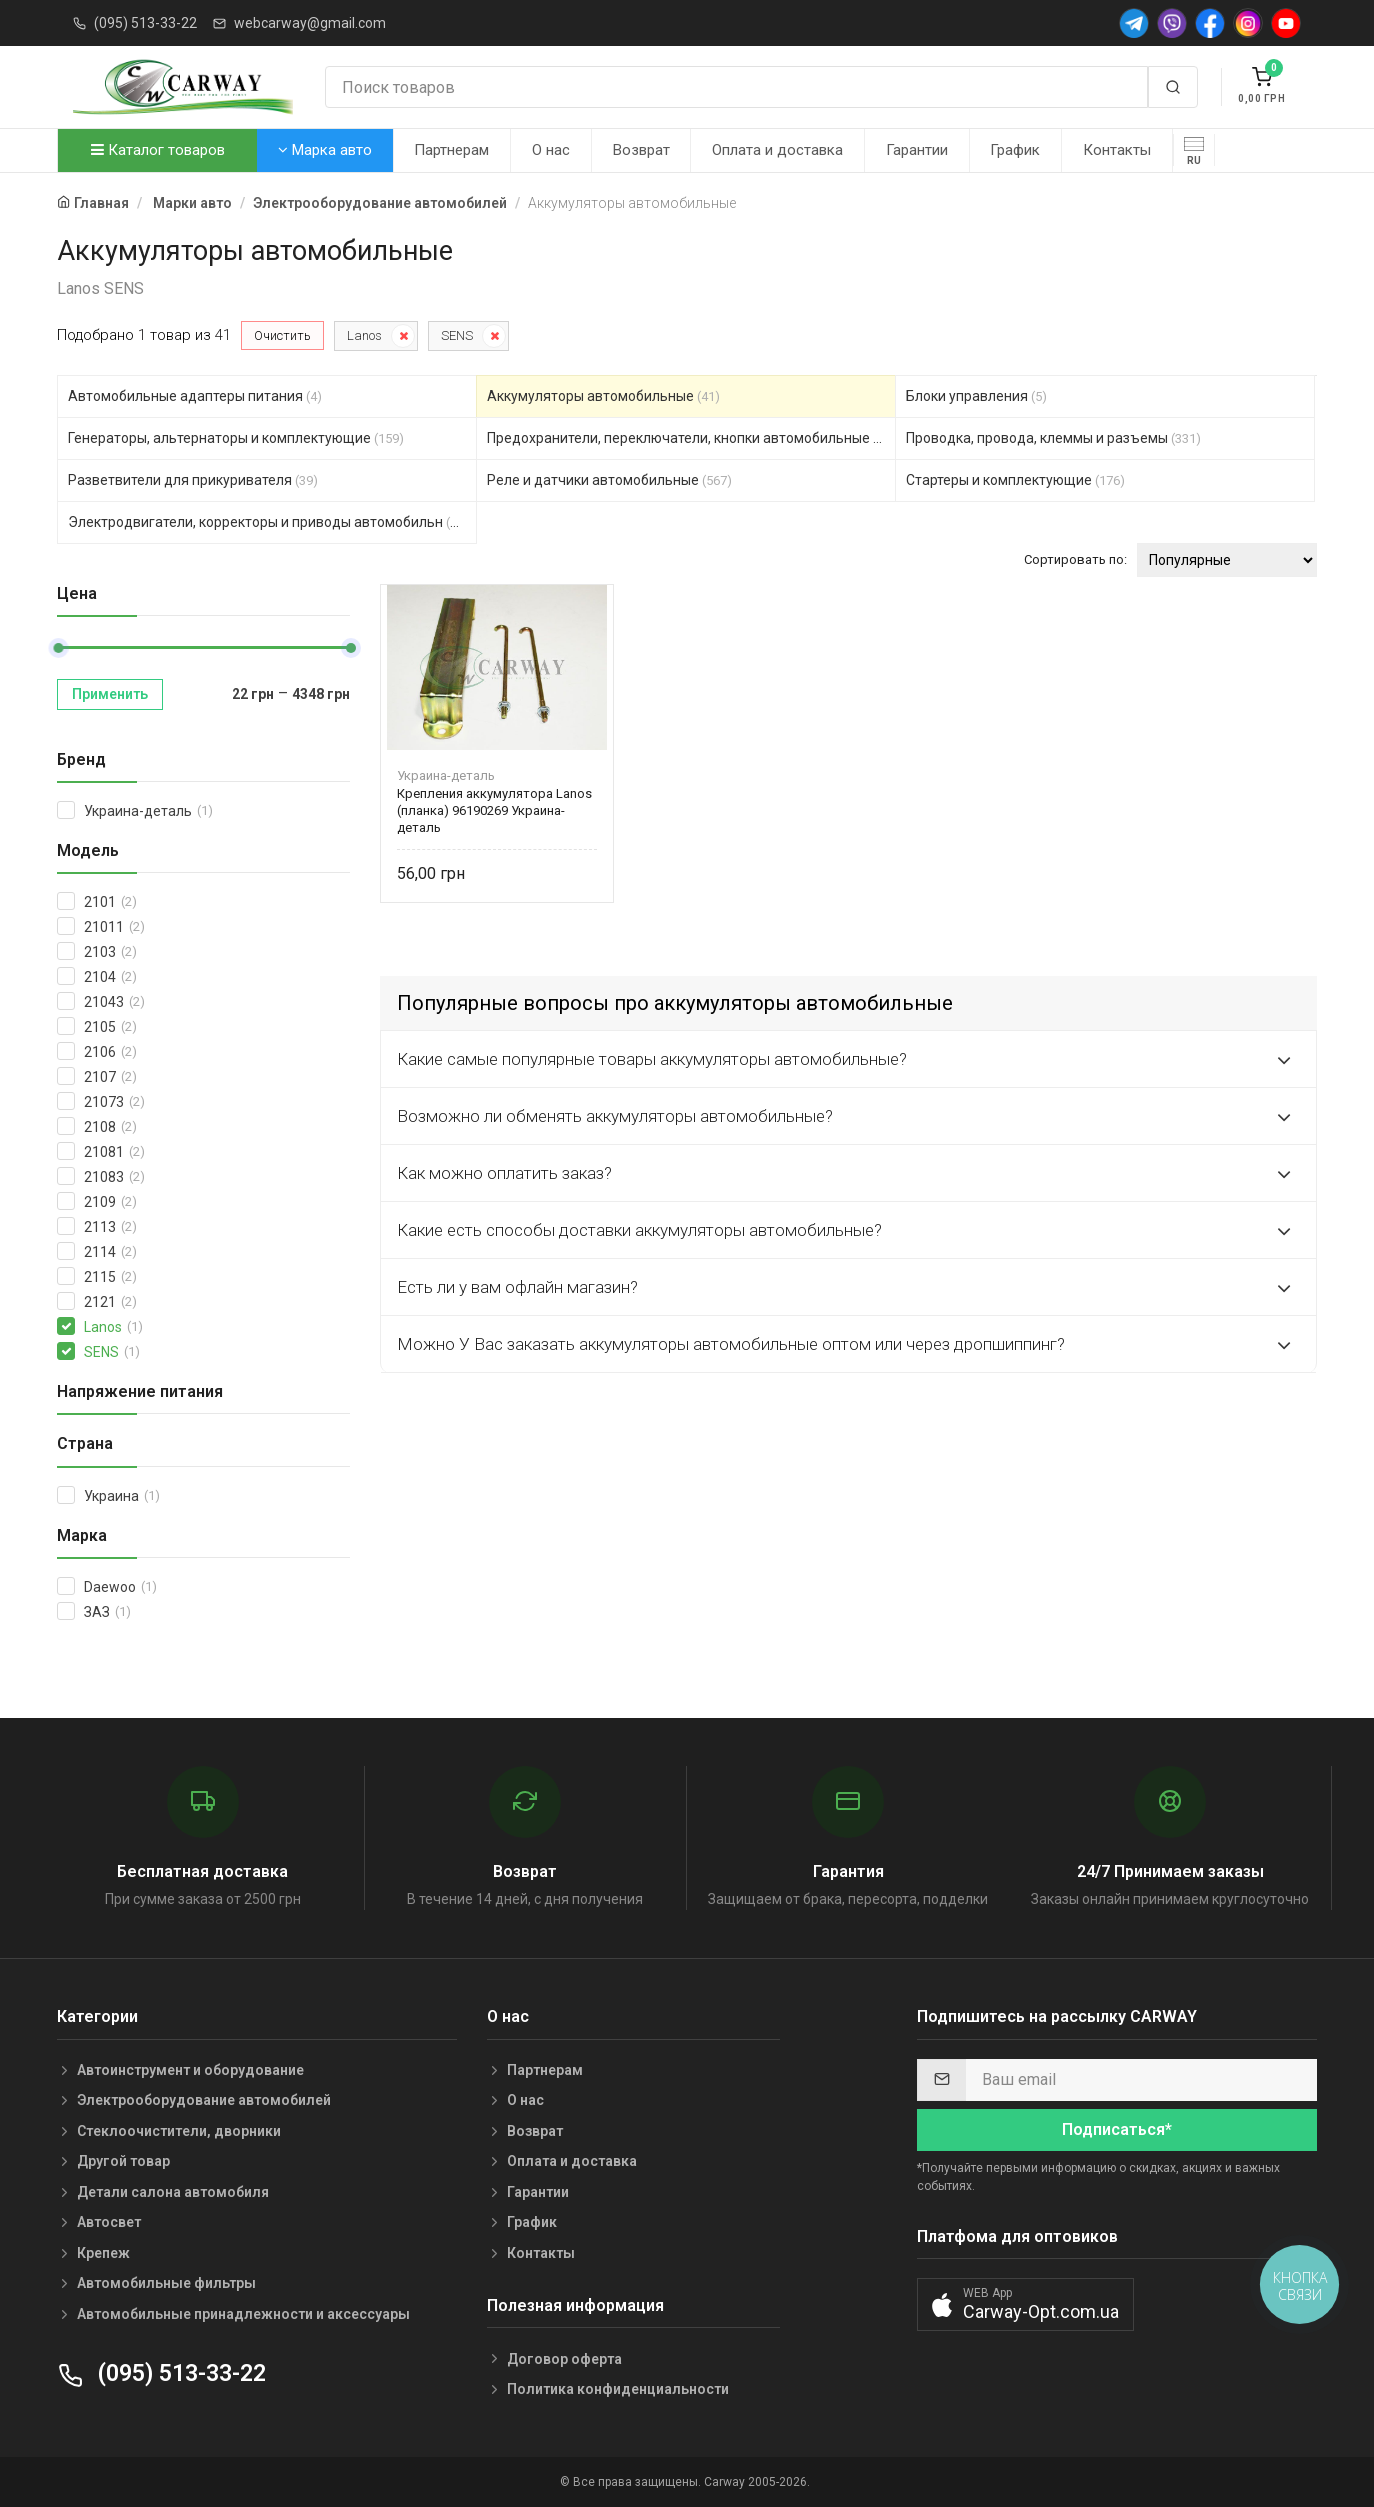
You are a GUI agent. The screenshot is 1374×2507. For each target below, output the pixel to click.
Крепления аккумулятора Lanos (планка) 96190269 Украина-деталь (494, 810)
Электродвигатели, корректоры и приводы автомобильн (272, 522)
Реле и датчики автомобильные (609, 480)
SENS (457, 335)
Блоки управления (976, 396)
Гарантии (917, 150)
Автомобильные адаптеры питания (195, 396)
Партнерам (451, 150)
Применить (110, 694)
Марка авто (325, 150)
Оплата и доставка (777, 150)
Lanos (364, 335)
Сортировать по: (1075, 559)
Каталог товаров (158, 150)
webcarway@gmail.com (310, 23)
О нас (551, 150)
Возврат (641, 150)
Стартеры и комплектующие (1015, 480)
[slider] (58, 648)
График (1015, 150)
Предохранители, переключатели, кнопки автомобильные (691, 438)
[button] (1025, 2304)
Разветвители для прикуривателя (193, 480)
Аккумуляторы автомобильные (603, 396)
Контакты (1117, 150)
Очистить (282, 335)
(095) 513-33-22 (145, 23)
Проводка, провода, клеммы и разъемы (1053, 438)
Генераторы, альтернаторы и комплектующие (236, 438)
